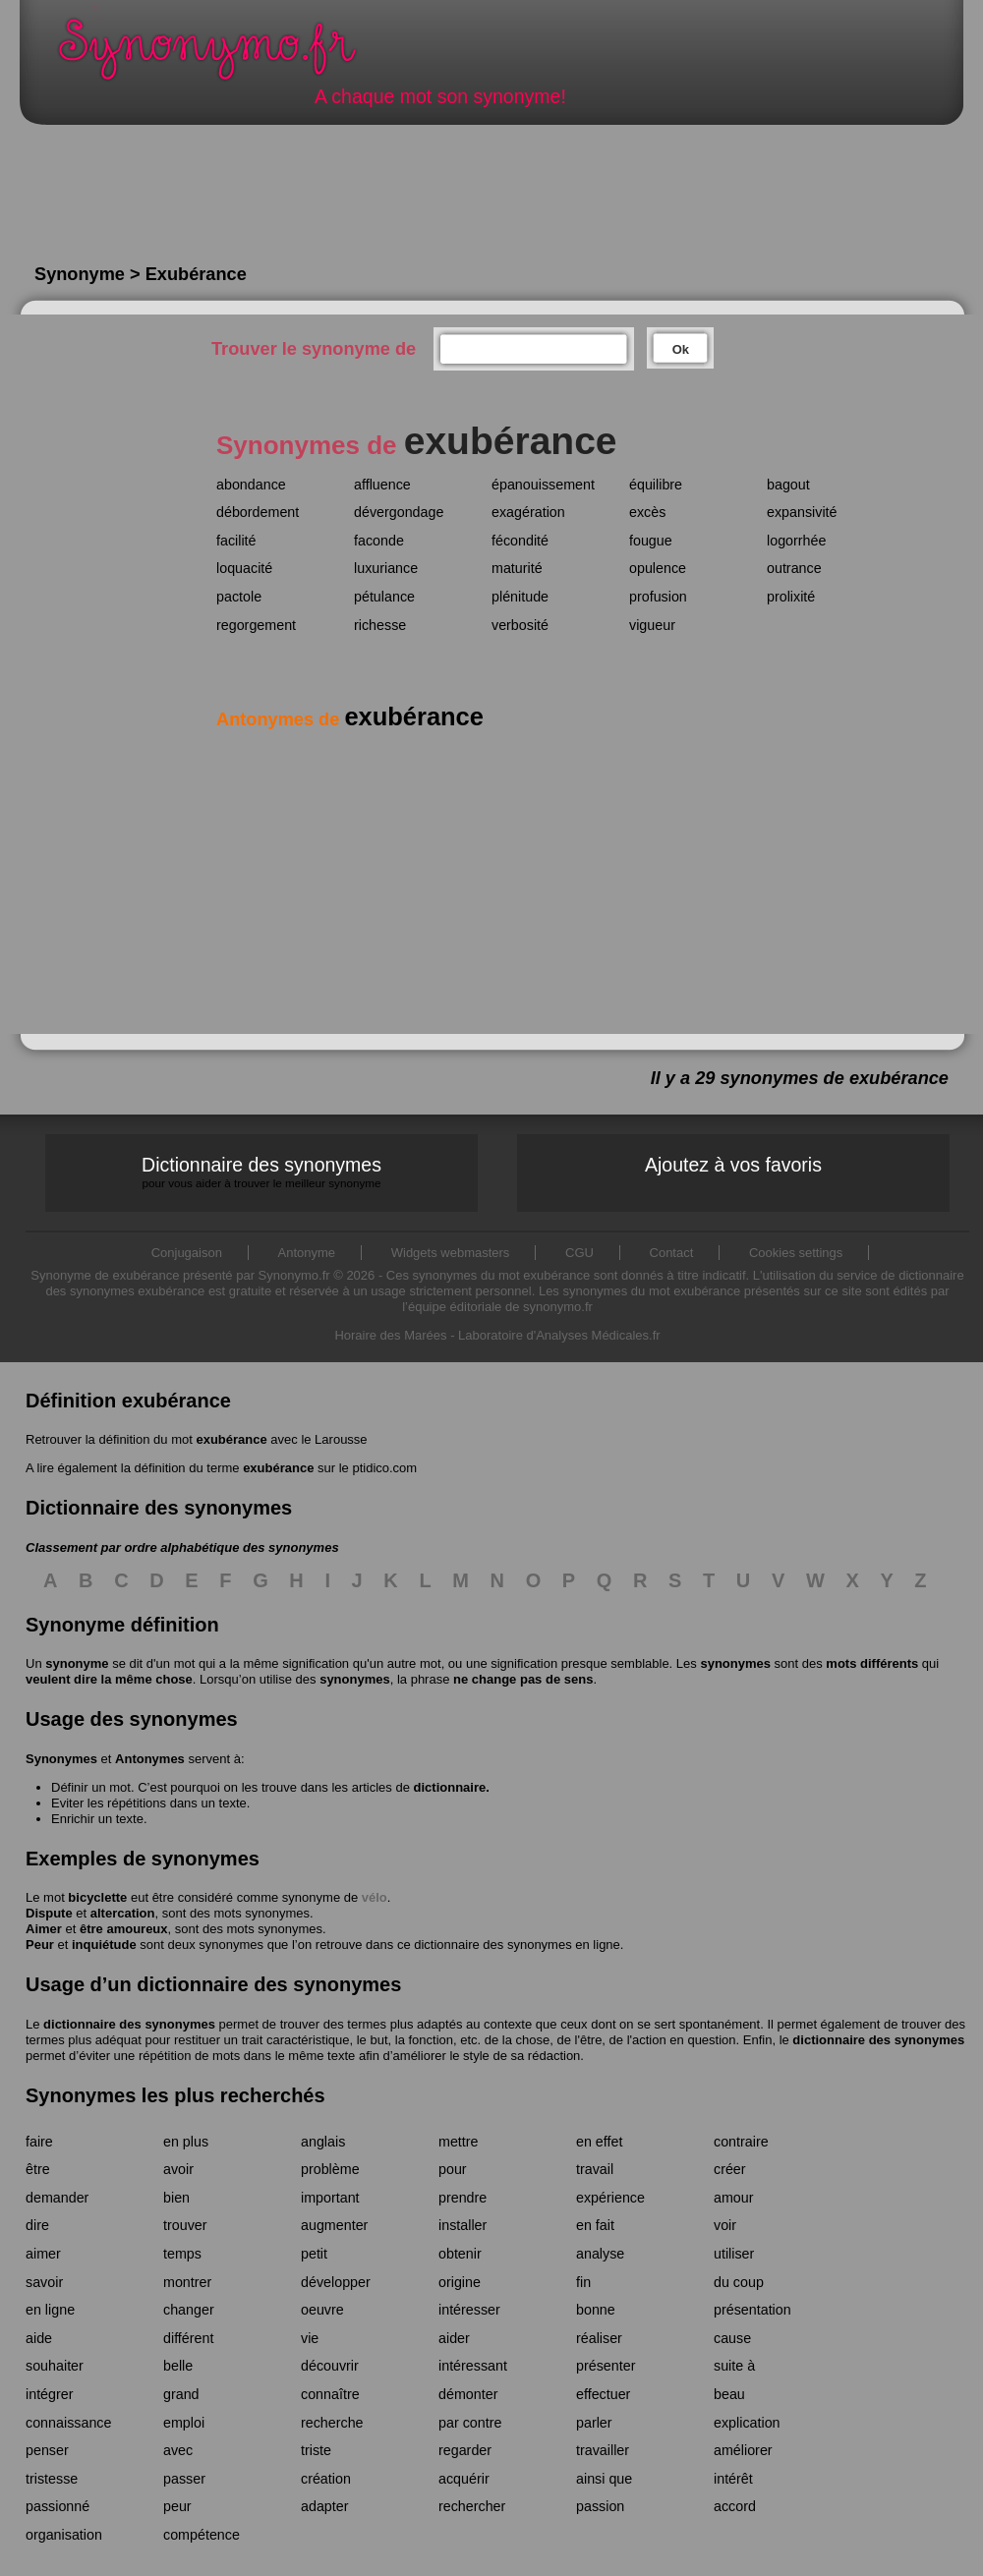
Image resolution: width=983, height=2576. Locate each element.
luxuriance (386, 568)
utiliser (734, 2253)
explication (747, 2423)
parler (594, 2423)
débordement (257, 512)
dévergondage (398, 512)
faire (39, 2141)
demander (57, 2197)
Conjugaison (186, 1252)
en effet (599, 2141)
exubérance (231, 1439)
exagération (528, 512)
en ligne (50, 2310)
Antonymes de (350, 719)
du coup (739, 2282)
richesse (380, 625)
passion (600, 2506)
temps (182, 2253)
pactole (238, 596)
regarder (465, 2450)
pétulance (384, 596)
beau (729, 2394)
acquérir (464, 2479)
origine (459, 2282)
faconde (379, 540)
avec (178, 2450)
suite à (734, 2366)
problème (330, 2169)
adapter (325, 2506)
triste (316, 2450)
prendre (462, 2197)
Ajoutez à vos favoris (733, 1164)
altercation (122, 1913)
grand (181, 2394)
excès (647, 512)
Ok (680, 349)
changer (188, 2310)
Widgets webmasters (450, 1252)
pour (452, 2169)
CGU (579, 1252)
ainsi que (604, 2479)
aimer (43, 2253)
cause (732, 2338)
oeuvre (322, 2310)
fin (583, 2282)
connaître (330, 2394)
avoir (178, 2169)
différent (188, 2338)
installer (462, 2225)
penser (47, 2450)
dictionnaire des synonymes (129, 2024)
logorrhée (796, 540)
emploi (183, 2423)
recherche (332, 2423)
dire (37, 2225)
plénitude (520, 596)
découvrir (330, 2366)
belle (178, 2366)
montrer (187, 2282)
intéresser (469, 2310)
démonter (467, 2394)
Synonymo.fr (220, 54)
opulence (657, 568)
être (38, 2169)
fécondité (520, 540)
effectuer (603, 2394)
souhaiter (55, 2366)
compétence (201, 2535)
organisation (64, 2535)
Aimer (44, 1928)
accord (735, 2506)
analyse (600, 2253)
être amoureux (124, 1928)
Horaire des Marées (390, 1335)
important (330, 2197)
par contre (469, 2423)
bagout (788, 484)
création (326, 2479)
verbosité (520, 625)
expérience (610, 2197)
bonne (595, 2310)
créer (730, 2169)
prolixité (791, 596)
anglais (323, 2141)
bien (176, 2197)
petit (314, 2253)
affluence (382, 484)
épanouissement (543, 484)
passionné (57, 2506)
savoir (44, 2282)
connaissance (68, 2423)
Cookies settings (795, 1252)
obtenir (460, 2253)
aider (454, 2338)
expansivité (802, 512)
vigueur (652, 625)
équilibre (655, 484)
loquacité (244, 568)
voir (725, 2225)
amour (734, 2197)
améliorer (743, 2450)
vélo (374, 1897)
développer (336, 2282)
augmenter (334, 2225)
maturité (517, 568)
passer (184, 2479)
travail (594, 2169)
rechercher (471, 2506)
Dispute (49, 1913)
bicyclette (97, 1897)
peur (177, 2506)
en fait (595, 2225)
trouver (185, 2225)
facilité (236, 540)
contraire (741, 2141)
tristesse (52, 2479)
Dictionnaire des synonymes (261, 1172)
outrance (794, 568)
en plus (185, 2141)
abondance (251, 484)
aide (39, 2338)
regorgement (256, 625)
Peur (40, 1944)
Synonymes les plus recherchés (175, 2095)
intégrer (49, 2394)
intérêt (733, 2479)
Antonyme (307, 1252)
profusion (658, 596)
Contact (672, 1252)
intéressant (472, 2366)
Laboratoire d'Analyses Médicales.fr (559, 1335)
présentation (752, 2310)
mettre (458, 2141)
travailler (602, 2450)
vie (309, 2338)
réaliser (599, 2338)
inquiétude (104, 1944)
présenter (605, 2366)
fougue (650, 540)
